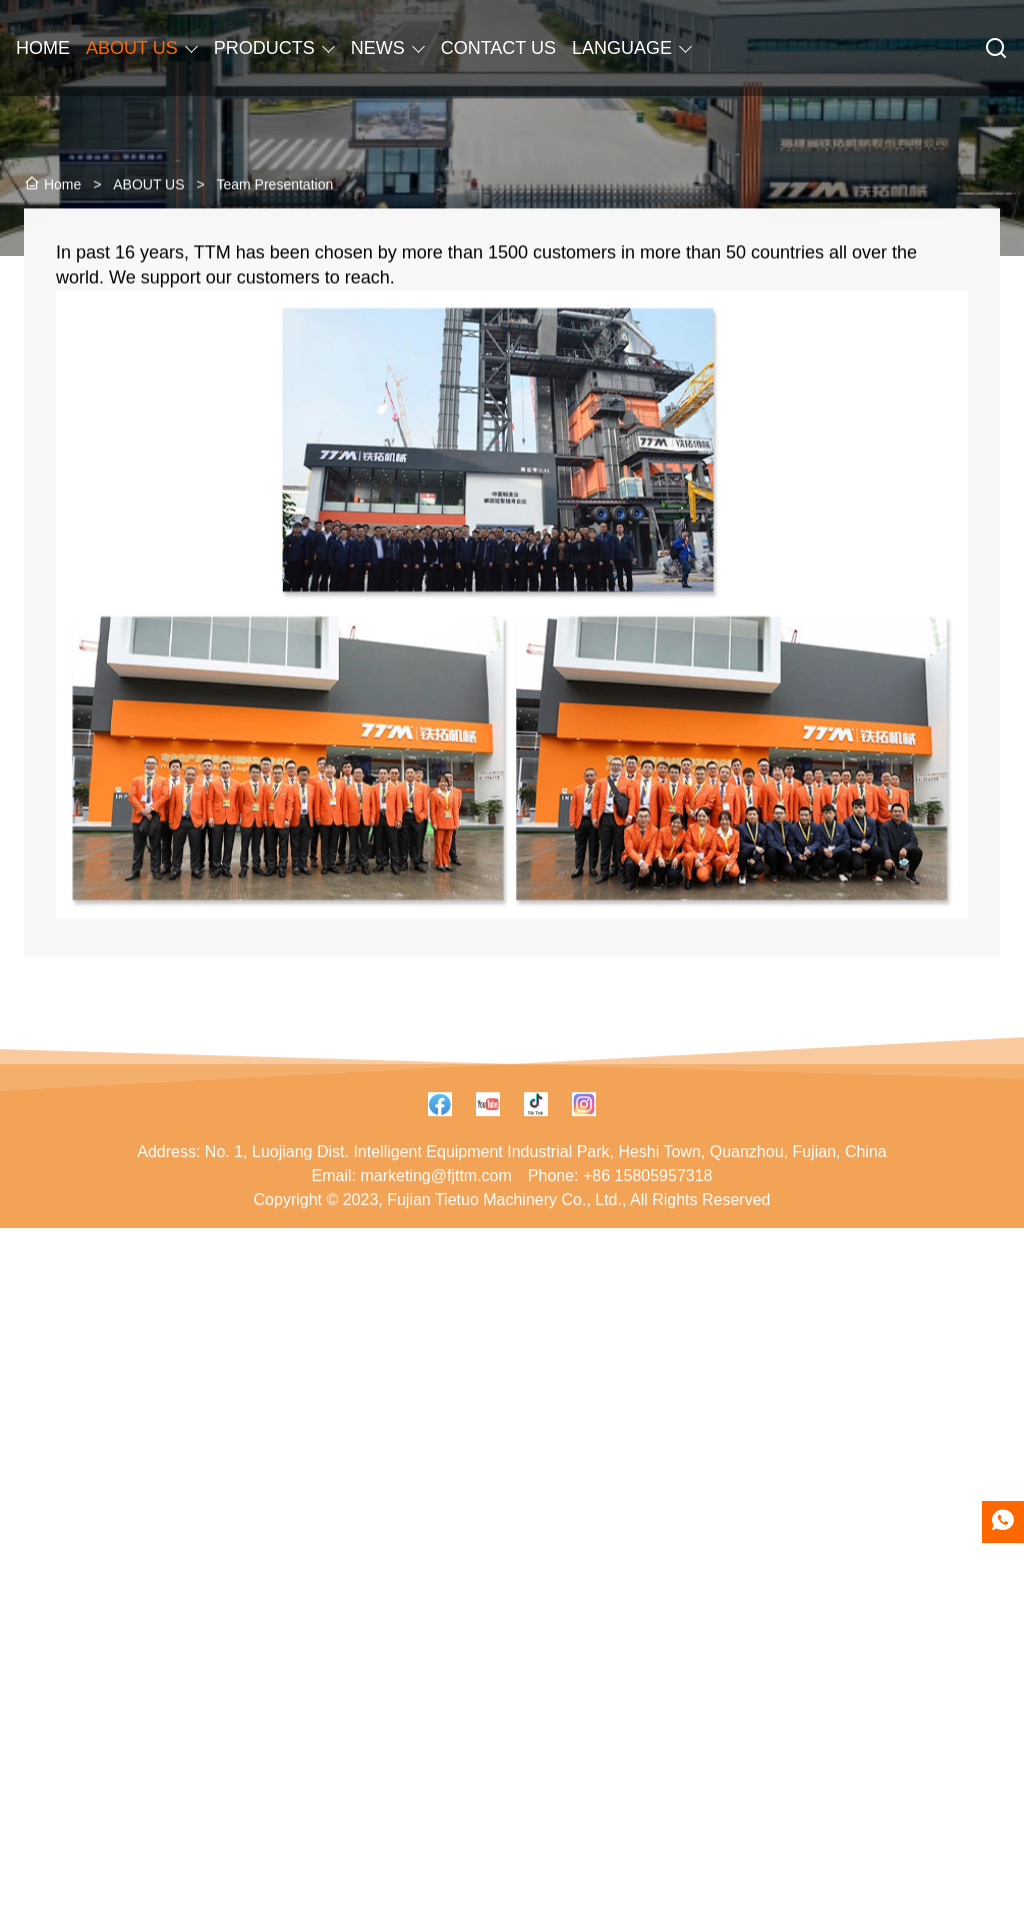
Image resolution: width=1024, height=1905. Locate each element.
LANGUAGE (622, 48)
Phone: (553, 1225)
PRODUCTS (264, 48)
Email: (334, 1225)
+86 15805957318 (647, 1225)
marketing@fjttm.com (435, 1225)
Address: (168, 1201)
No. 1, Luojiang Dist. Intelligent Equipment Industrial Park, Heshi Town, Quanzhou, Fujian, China (546, 1201)
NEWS (378, 48)
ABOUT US (132, 48)
